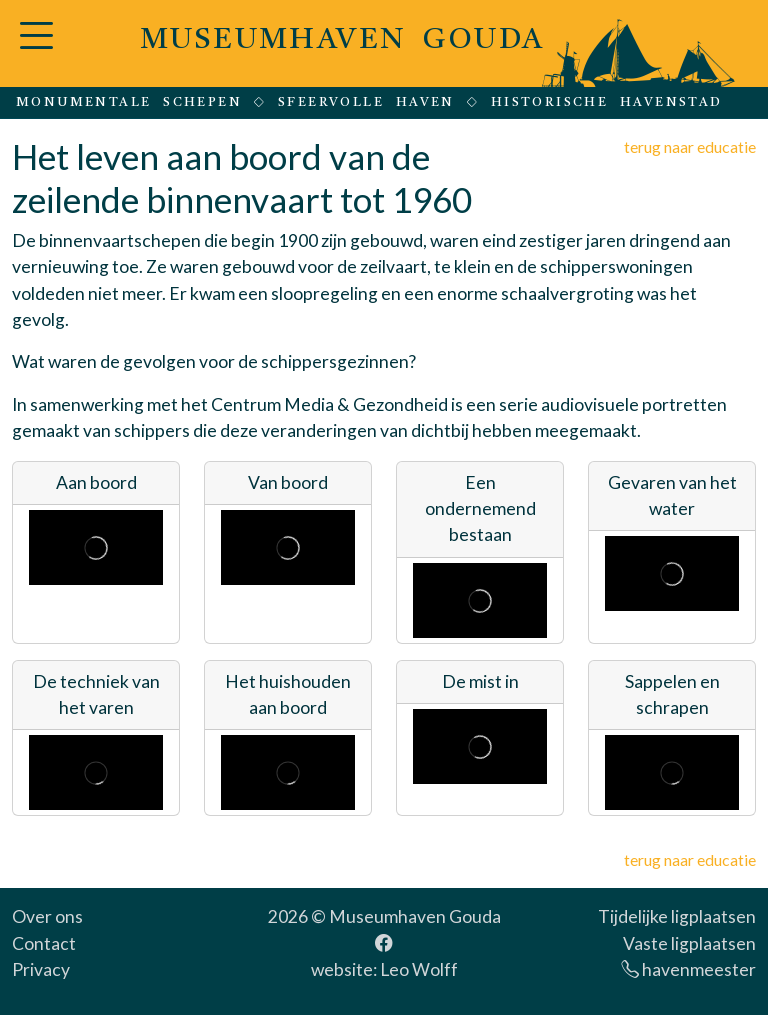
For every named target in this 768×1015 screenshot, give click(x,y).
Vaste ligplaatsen (689, 943)
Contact (44, 943)
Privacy (41, 969)
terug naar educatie (690, 146)
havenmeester (688, 969)
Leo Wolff (419, 969)
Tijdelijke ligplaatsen (677, 916)
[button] (36, 47)
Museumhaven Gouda (415, 916)
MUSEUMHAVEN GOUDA (342, 40)
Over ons (47, 916)
